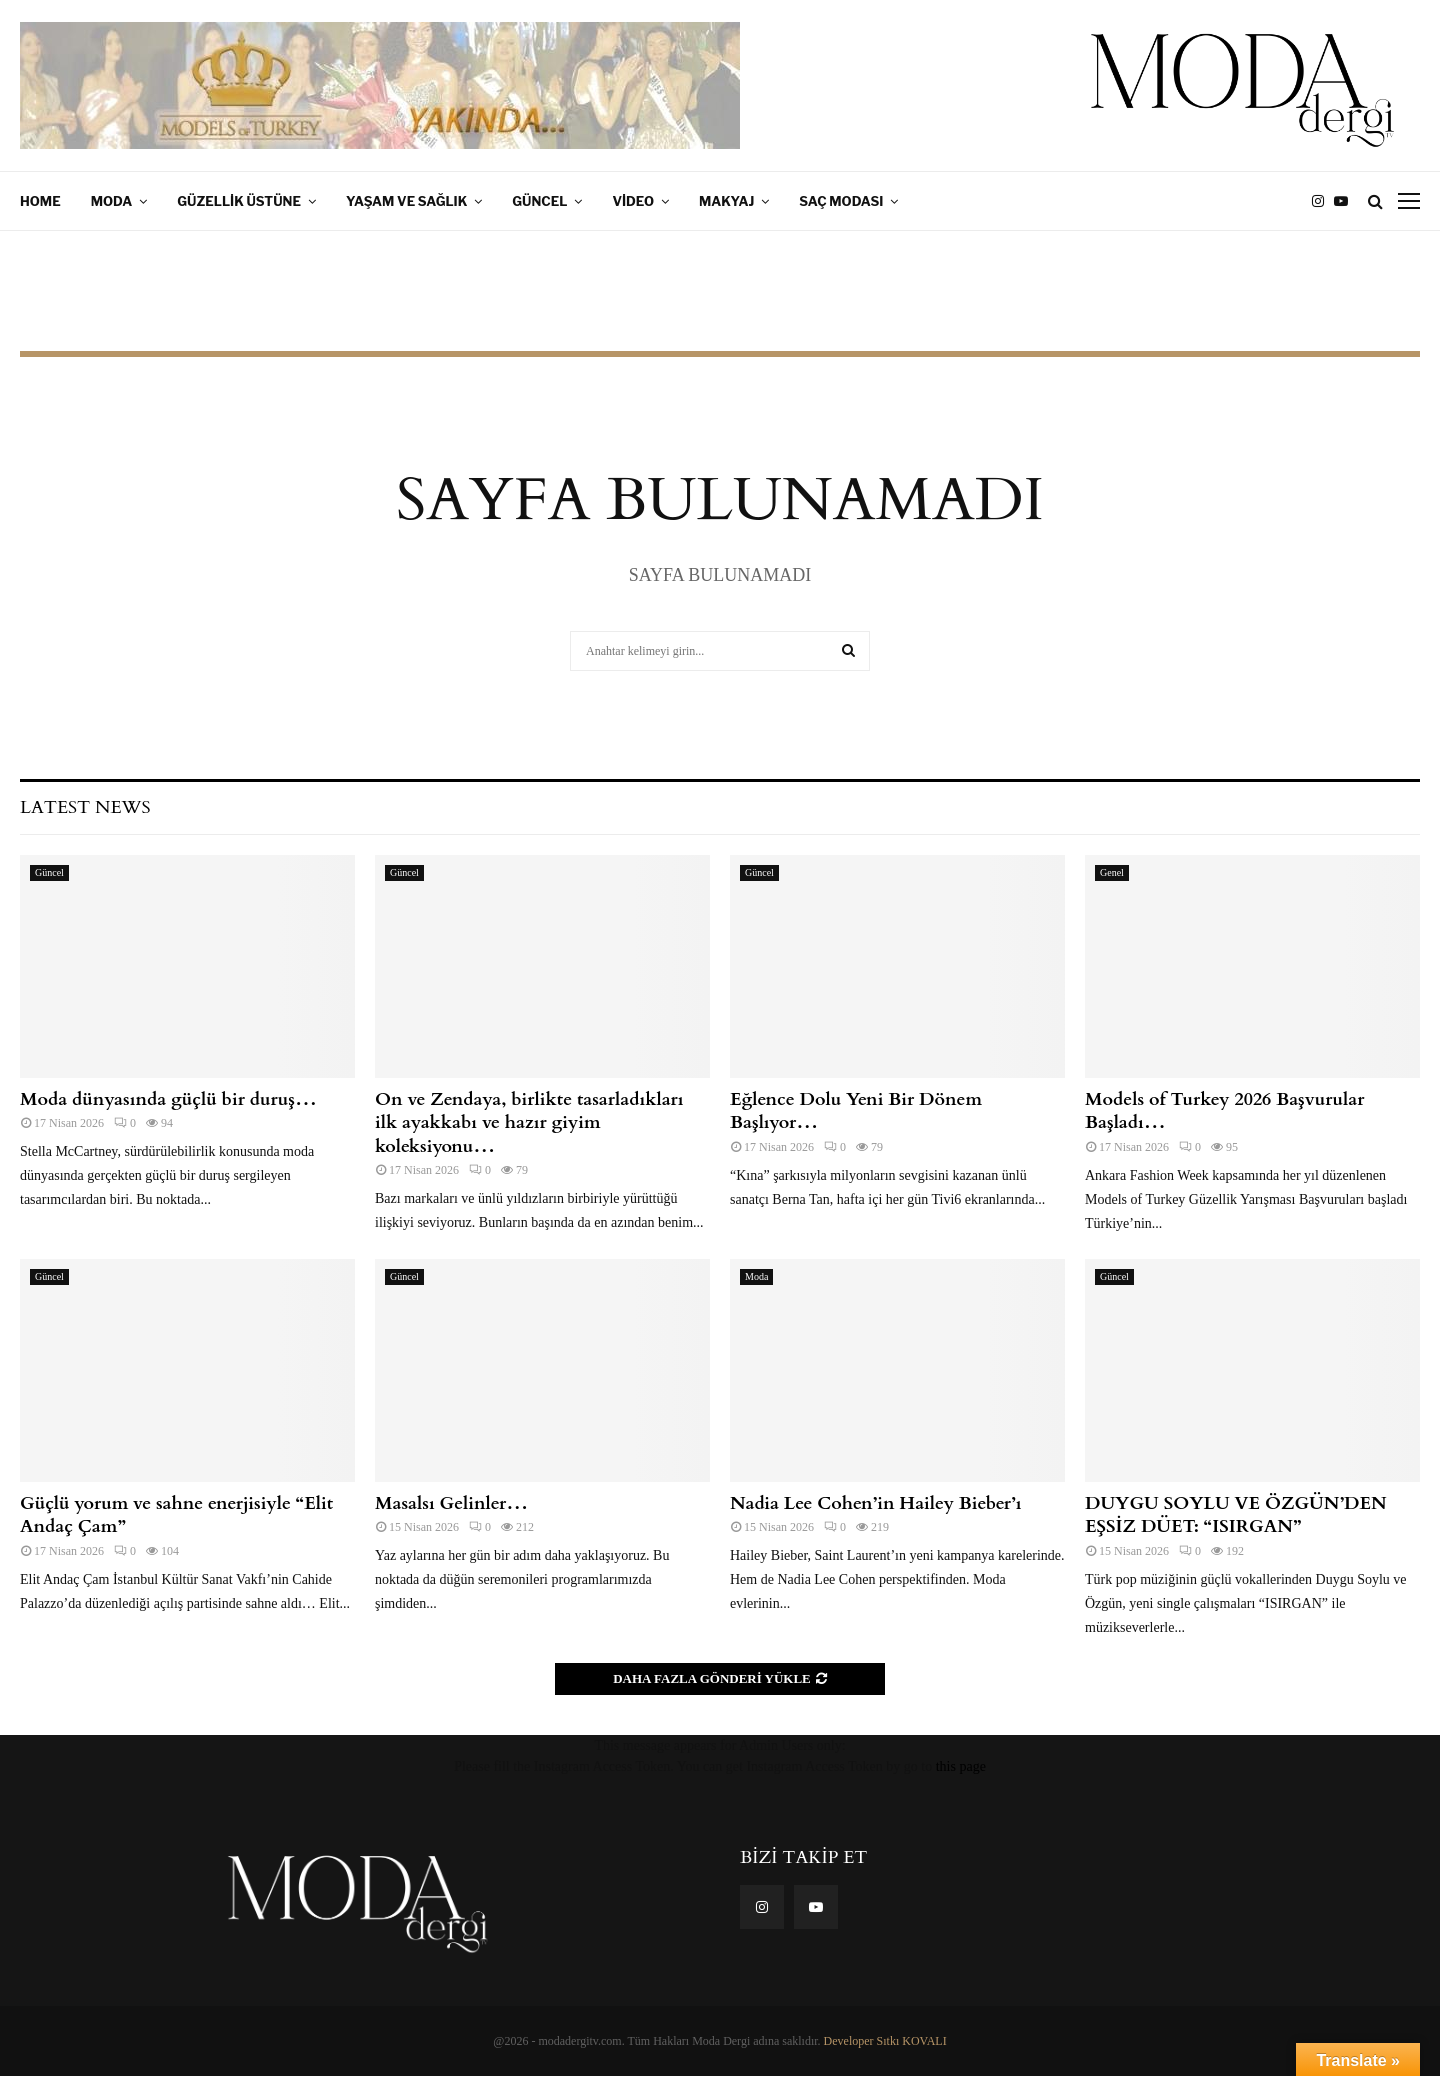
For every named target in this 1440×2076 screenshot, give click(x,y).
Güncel (539, 201)
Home (40, 201)
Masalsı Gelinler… (451, 1503)
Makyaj (726, 201)
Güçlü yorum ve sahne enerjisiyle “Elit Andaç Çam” (176, 1515)
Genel (1112, 872)
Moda (112, 201)
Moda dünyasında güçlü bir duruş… (168, 1099)
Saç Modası (841, 201)
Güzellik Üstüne (239, 201)
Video (633, 201)
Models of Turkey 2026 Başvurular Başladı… (1224, 1111)
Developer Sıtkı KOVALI (885, 2041)
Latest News (85, 807)
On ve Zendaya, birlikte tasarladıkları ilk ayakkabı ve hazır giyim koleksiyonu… (529, 1123)
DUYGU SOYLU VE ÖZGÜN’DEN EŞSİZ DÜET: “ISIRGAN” (1236, 1515)
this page (961, 1766)
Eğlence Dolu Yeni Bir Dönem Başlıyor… (856, 1111)
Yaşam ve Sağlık (406, 201)
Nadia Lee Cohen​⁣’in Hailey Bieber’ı (875, 1503)
